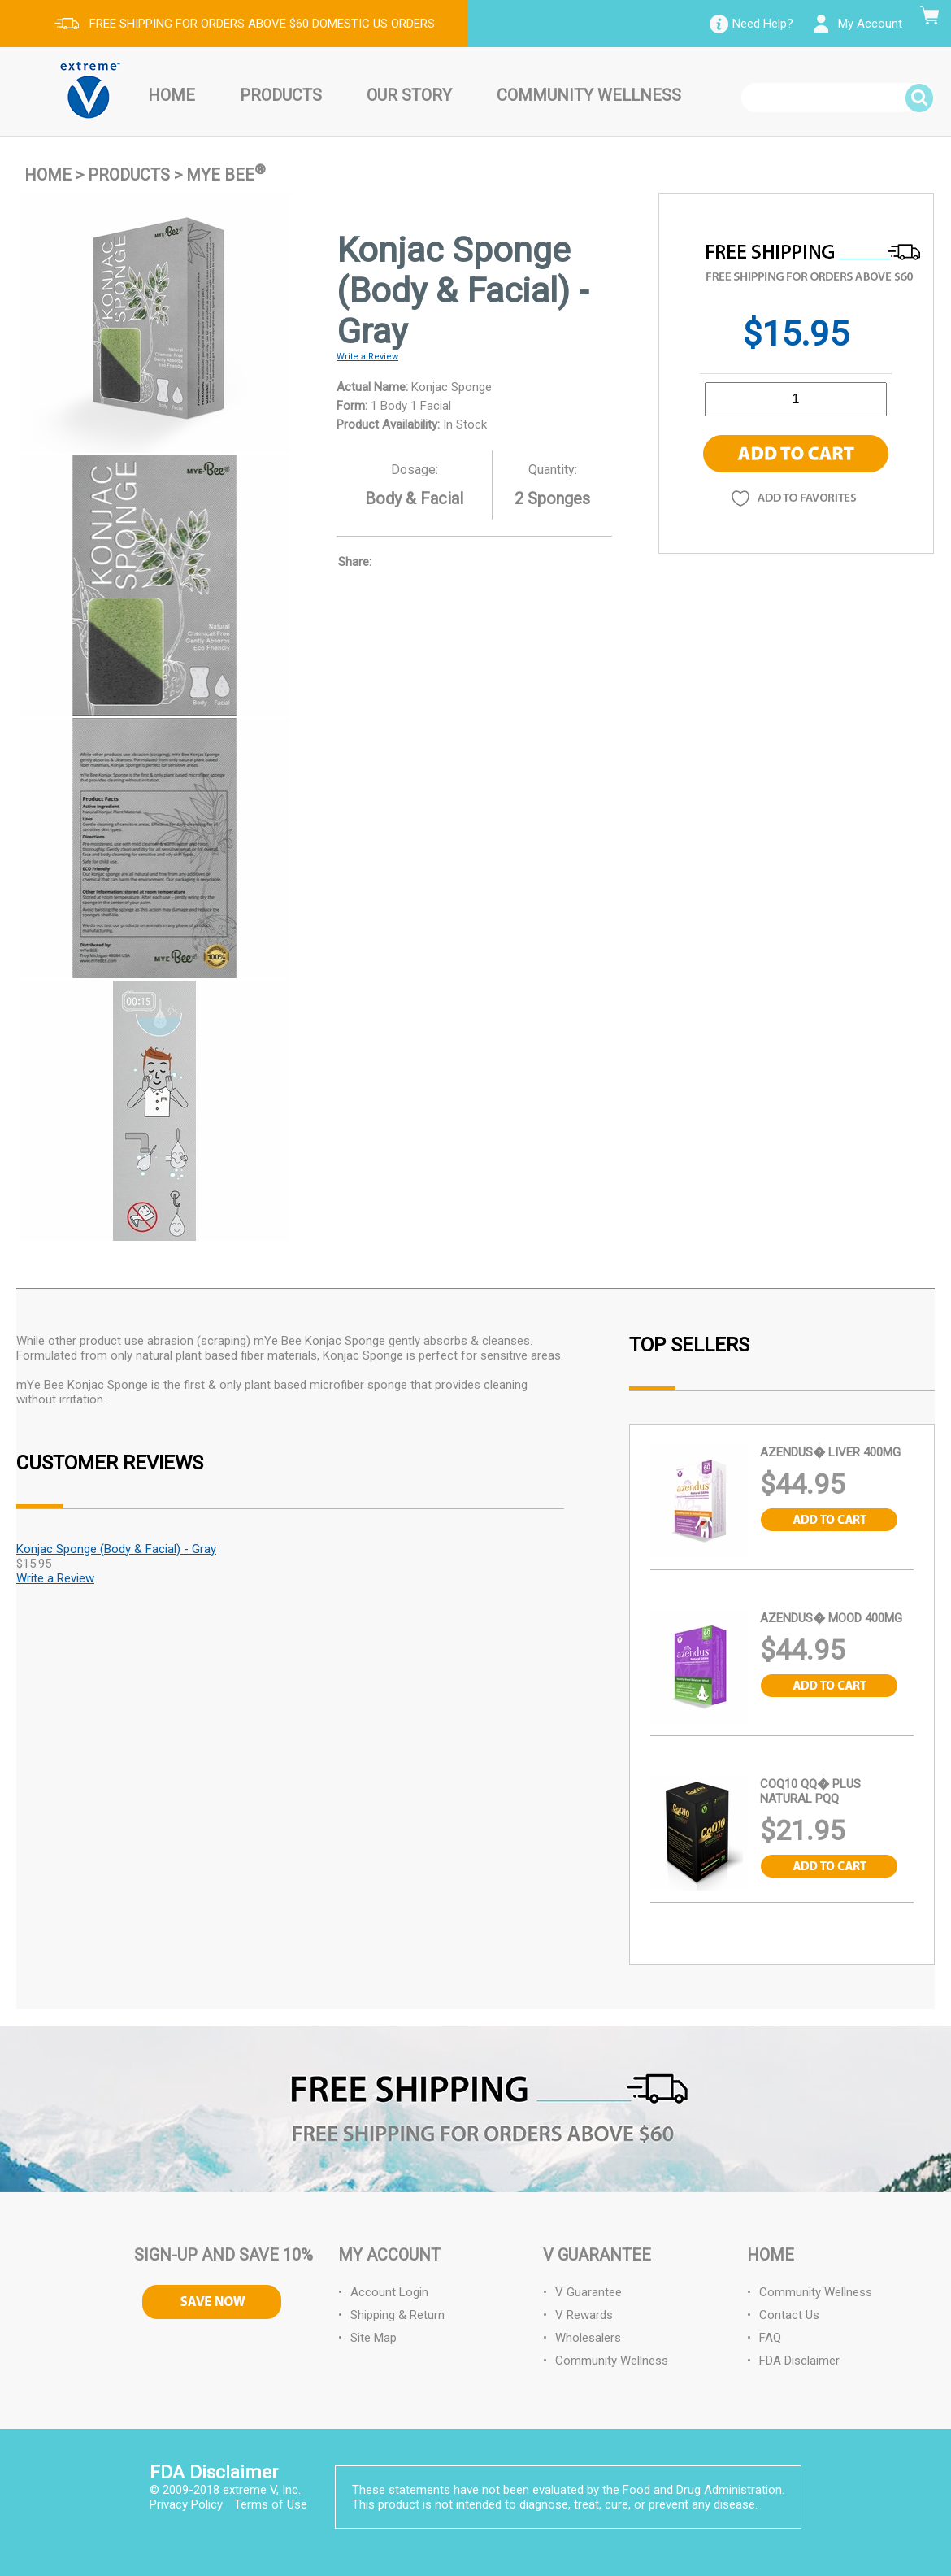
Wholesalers (588, 2337)
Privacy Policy (186, 2504)
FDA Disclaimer (799, 2360)
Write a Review (367, 356)
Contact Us (789, 2315)
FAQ (770, 2337)
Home (171, 95)
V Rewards (584, 2315)
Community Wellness (589, 95)
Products (281, 95)
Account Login (389, 2292)
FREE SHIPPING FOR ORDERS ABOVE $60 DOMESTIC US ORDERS (262, 23)
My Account (870, 23)
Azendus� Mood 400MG (831, 1618)
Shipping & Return (397, 2315)
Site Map (373, 2337)
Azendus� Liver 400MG (830, 1452)
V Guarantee (588, 2292)
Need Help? (762, 23)
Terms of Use (270, 2504)
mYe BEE (226, 175)
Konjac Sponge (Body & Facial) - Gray (116, 1549)
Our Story (409, 95)
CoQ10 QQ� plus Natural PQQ (810, 1791)
